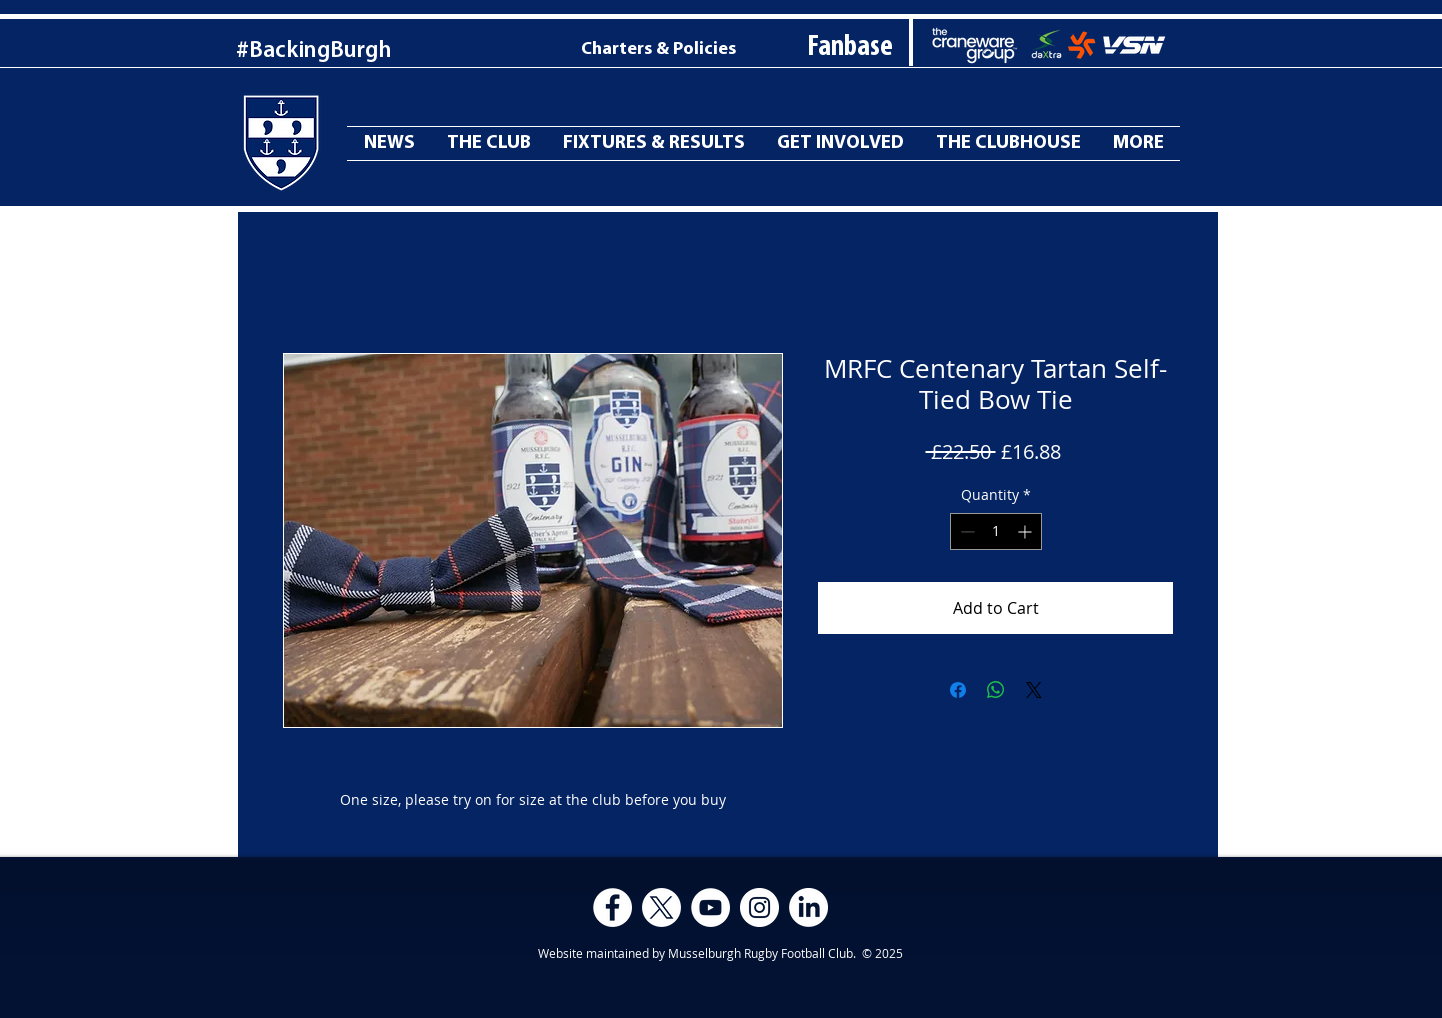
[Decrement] (965, 531)
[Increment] (1026, 531)
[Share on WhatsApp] (996, 690)
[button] (1138, 143)
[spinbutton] (996, 531)
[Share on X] (1034, 690)
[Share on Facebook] (958, 690)
